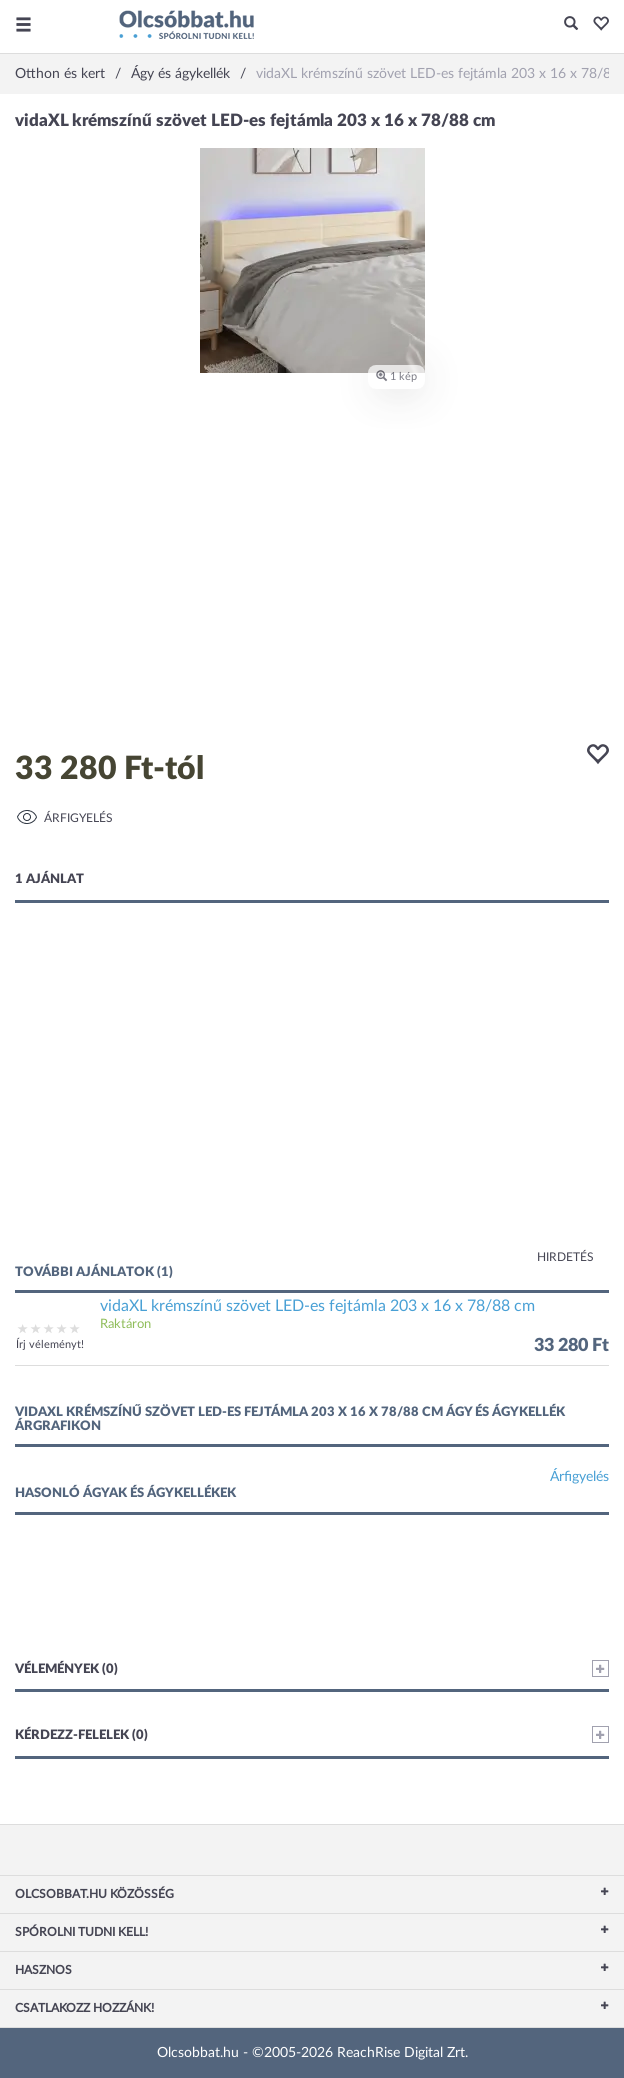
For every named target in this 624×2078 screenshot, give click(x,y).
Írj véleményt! (50, 1344)
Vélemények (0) (312, 1668)
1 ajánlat (49, 879)
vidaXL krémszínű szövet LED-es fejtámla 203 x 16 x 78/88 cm (317, 1306)
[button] (595, 25)
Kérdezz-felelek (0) (312, 1734)
